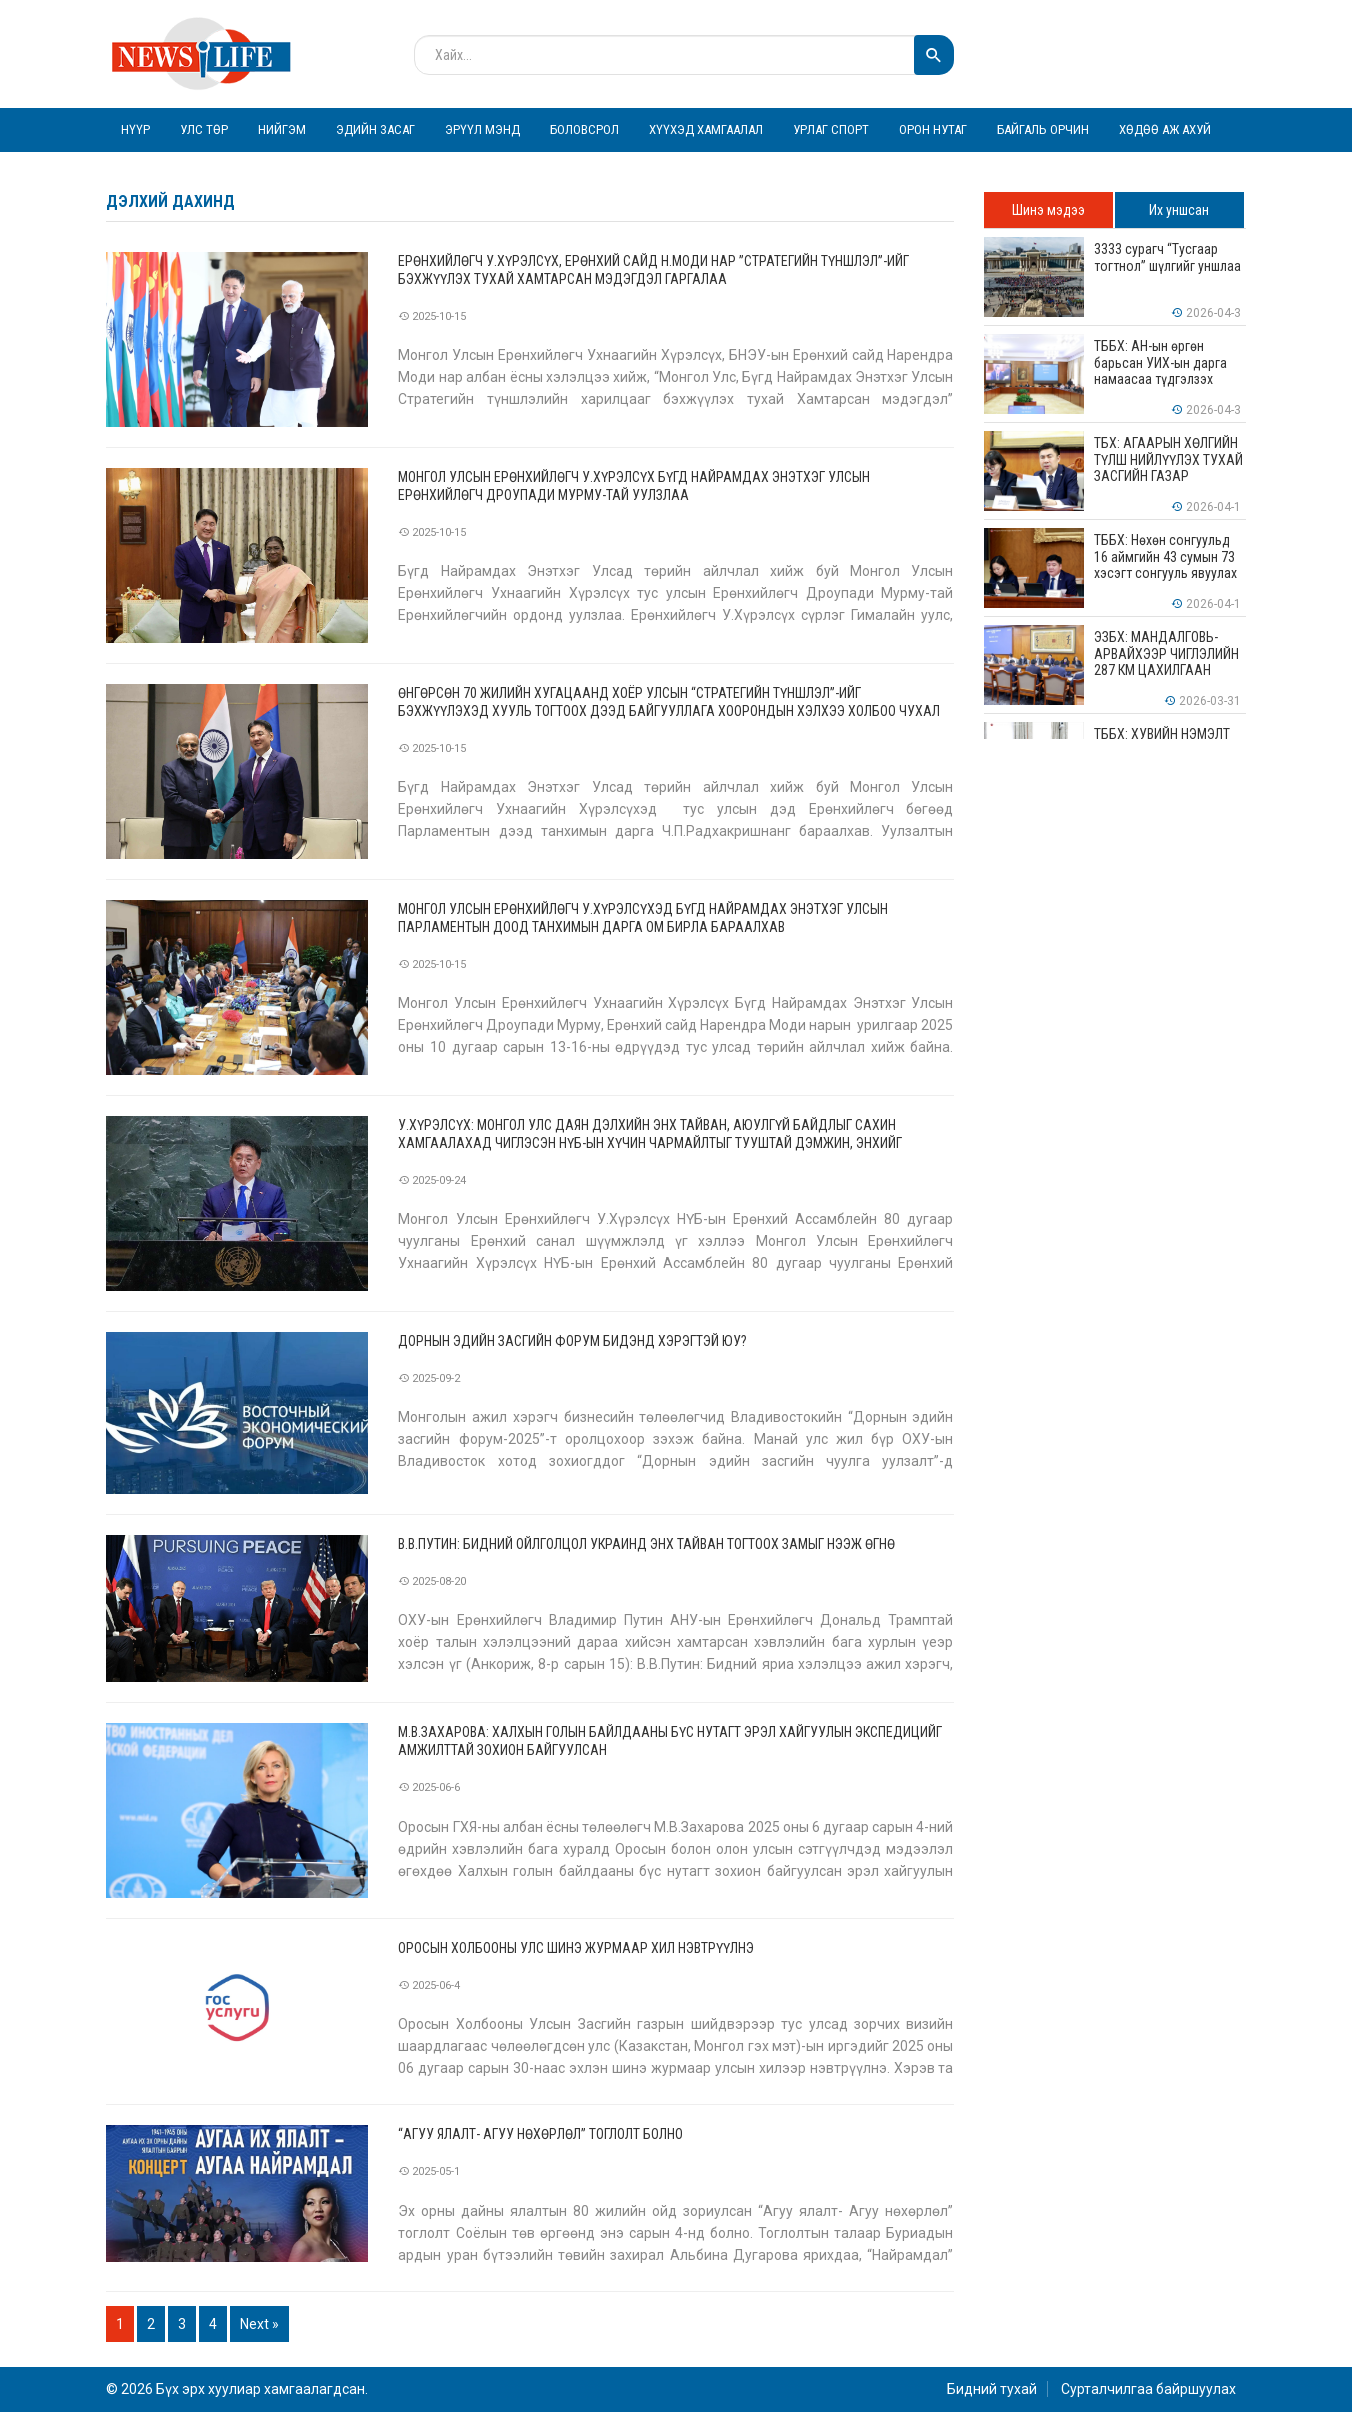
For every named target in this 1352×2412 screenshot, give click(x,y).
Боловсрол (584, 129)
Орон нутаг (933, 129)
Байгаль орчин (1043, 129)
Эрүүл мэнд (482, 129)
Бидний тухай (992, 2389)
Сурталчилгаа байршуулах (1148, 2389)
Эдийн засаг (375, 129)
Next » (259, 2324)
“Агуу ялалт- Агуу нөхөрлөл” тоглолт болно (540, 2134)
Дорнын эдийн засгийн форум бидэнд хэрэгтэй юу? (572, 1341)
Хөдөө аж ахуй (1165, 129)
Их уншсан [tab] (1179, 210)
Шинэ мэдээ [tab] (1048, 210)
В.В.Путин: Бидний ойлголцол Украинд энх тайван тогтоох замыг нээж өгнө (646, 1544)
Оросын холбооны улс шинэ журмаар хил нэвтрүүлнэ (576, 1948)
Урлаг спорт (831, 129)
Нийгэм (282, 129)
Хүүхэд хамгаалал (706, 129)
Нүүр (135, 129)
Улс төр (204, 129)
